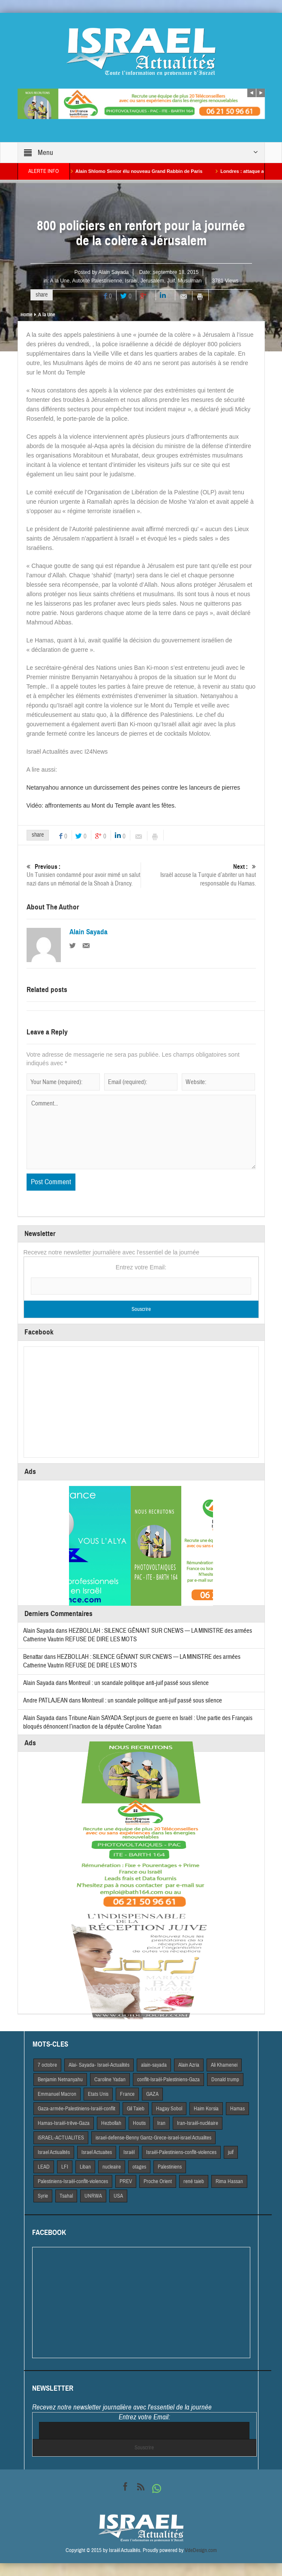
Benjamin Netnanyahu (60, 2079)
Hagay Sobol (169, 2108)
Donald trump (225, 2079)
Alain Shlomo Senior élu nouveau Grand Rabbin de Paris (149, 171)
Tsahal (66, 2196)
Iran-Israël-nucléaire (197, 2123)
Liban (85, 2166)
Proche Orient (158, 2181)
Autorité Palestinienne (97, 281)
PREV (126, 2181)
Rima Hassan (229, 2181)
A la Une (59, 281)
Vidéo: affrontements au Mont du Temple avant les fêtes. (101, 805)
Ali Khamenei (224, 2065)
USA (118, 2196)
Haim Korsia (206, 2108)
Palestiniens (170, 2166)
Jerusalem (152, 281)
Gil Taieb (135, 2108)
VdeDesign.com (201, 2550)
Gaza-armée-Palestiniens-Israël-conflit (76, 2108)
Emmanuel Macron (57, 2094)
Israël (131, 281)
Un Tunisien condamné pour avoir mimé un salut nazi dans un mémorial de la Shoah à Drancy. (84, 875)
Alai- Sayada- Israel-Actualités (99, 2065)
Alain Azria (188, 2065)
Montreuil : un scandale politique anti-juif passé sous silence (139, 1683)
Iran (161, 2123)
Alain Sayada (114, 272)
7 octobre (47, 2065)
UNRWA (93, 2196)
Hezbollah (111, 2123)
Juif (171, 281)
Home (26, 315)
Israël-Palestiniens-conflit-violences (181, 2152)
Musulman (189, 281)
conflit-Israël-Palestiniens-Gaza (168, 2079)
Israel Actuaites (96, 2152)
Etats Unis (98, 2094)
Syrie (43, 2196)
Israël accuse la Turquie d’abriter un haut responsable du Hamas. (198, 875)
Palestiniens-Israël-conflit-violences (73, 2181)
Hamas (237, 2108)
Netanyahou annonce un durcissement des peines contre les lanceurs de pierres (133, 787)
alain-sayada (154, 2065)
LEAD (44, 2166)
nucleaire (111, 2166)
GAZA (152, 2094)
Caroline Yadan (110, 2079)
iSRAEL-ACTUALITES (61, 2137)
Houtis (139, 2123)
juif (231, 2152)
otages (139, 2166)
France (127, 2094)
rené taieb (193, 2181)
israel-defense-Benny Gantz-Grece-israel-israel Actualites (153, 2137)
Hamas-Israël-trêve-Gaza (64, 2123)
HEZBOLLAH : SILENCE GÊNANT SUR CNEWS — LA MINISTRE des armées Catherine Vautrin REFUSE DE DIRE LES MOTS (131, 1661)
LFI (64, 2166)
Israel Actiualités (54, 2152)
